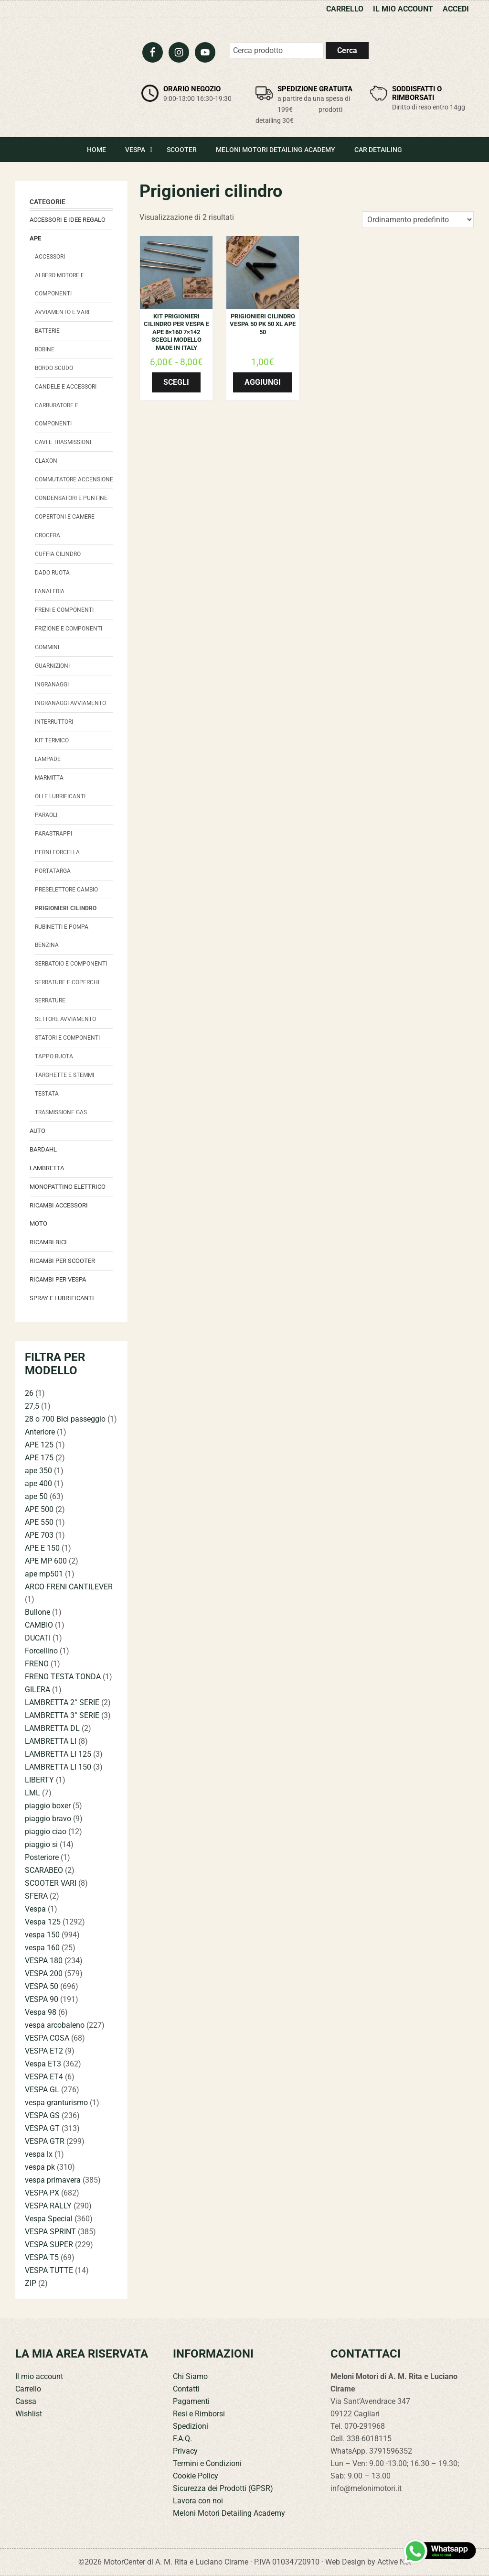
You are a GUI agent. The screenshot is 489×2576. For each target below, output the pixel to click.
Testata (47, 1093)
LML (32, 1792)
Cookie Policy (195, 2475)
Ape (35, 238)
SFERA (36, 1896)
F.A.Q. (182, 2438)
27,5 (32, 1406)
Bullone (37, 1612)
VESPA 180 (44, 1960)
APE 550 (39, 1522)
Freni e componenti (64, 610)
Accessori (50, 256)
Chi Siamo (190, 2376)
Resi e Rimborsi (199, 2413)
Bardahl (43, 1149)
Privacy (185, 2451)
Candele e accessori (65, 386)
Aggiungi (262, 382)
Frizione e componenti (68, 628)
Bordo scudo (54, 368)
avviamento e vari (62, 312)
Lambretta (47, 1168)
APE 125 (39, 1444)
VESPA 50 (41, 1986)
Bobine (44, 349)
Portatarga (53, 871)
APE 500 (39, 1509)
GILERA (37, 1689)
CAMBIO (39, 1625)
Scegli (176, 382)
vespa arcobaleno (55, 2025)
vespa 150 (42, 1934)
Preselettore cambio (66, 889)
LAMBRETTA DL (52, 1728)
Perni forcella (57, 852)
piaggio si (41, 1844)
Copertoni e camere (65, 516)
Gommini (47, 647)
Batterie (47, 330)
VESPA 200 (44, 1973)
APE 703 (39, 1535)
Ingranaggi (52, 684)
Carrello (28, 2388)
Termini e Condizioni (207, 2463)
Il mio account (39, 2376)
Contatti (186, 2388)
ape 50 (36, 1496)
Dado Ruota (52, 572)
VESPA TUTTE (49, 2270)
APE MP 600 (46, 1560)
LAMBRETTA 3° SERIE (62, 1715)
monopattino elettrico (68, 1186)
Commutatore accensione (74, 479)
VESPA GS (42, 2115)
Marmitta (49, 777)
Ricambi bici (48, 1242)
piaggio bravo (48, 1818)
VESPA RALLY (48, 2205)
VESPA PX (42, 2192)
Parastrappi (53, 833)
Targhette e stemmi (64, 1075)
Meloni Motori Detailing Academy (229, 2513)
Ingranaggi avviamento (70, 703)
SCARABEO (44, 1870)
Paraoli (46, 815)
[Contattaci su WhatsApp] (440, 2551)
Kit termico (52, 740)
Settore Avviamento (65, 1019)
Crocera (47, 535)
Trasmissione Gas (61, 1112)
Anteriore (40, 1431)
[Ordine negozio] (418, 219)
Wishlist (28, 2413)
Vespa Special (49, 2218)
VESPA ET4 (44, 2076)
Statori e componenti (67, 1037)
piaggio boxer (48, 1805)
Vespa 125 (43, 1921)
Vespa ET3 (43, 2063)
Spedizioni (190, 2426)
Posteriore (42, 1857)
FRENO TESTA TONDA (63, 1676)
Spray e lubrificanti (62, 1298)
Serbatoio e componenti (71, 963)
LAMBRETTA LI (50, 1741)
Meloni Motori (70, 70)
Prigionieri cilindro (65, 908)
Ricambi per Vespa (58, 1279)
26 (29, 1393)
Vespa (35, 1908)
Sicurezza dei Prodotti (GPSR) (223, 2488)
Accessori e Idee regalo (68, 219)
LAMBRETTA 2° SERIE (62, 1702)
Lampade (48, 759)
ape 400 (38, 1483)
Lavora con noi (198, 2500)
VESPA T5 (42, 2257)
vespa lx (39, 2154)
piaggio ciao (45, 1831)
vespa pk (40, 2167)
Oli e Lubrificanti (60, 796)
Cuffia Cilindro (58, 554)
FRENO (37, 1663)
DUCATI (38, 1637)
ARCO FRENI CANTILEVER (69, 1586)
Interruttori (54, 721)
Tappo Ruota (54, 1056)
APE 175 (39, 1457)
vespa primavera (53, 2180)
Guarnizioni (52, 666)
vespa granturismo (56, 2102)
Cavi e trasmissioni (63, 442)
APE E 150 (42, 1548)
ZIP (30, 2283)
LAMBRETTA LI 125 (58, 1754)
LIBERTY (39, 1779)
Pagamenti (191, 2401)
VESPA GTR (44, 2141)
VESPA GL (42, 2089)
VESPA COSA (47, 2038)
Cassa (25, 2401)
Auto (37, 1130)
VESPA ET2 (44, 2050)
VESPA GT (42, 2128)
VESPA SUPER (49, 2244)
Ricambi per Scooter (62, 1260)
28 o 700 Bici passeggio (65, 1419)
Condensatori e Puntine (71, 498)
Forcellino (41, 1650)
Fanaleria (49, 591)
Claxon (46, 460)
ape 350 (38, 1470)
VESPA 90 (41, 1999)
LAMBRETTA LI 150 (58, 1767)
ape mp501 (44, 1573)
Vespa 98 (40, 2012)
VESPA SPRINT (50, 2231)
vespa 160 (42, 1947)
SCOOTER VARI (50, 1883)
